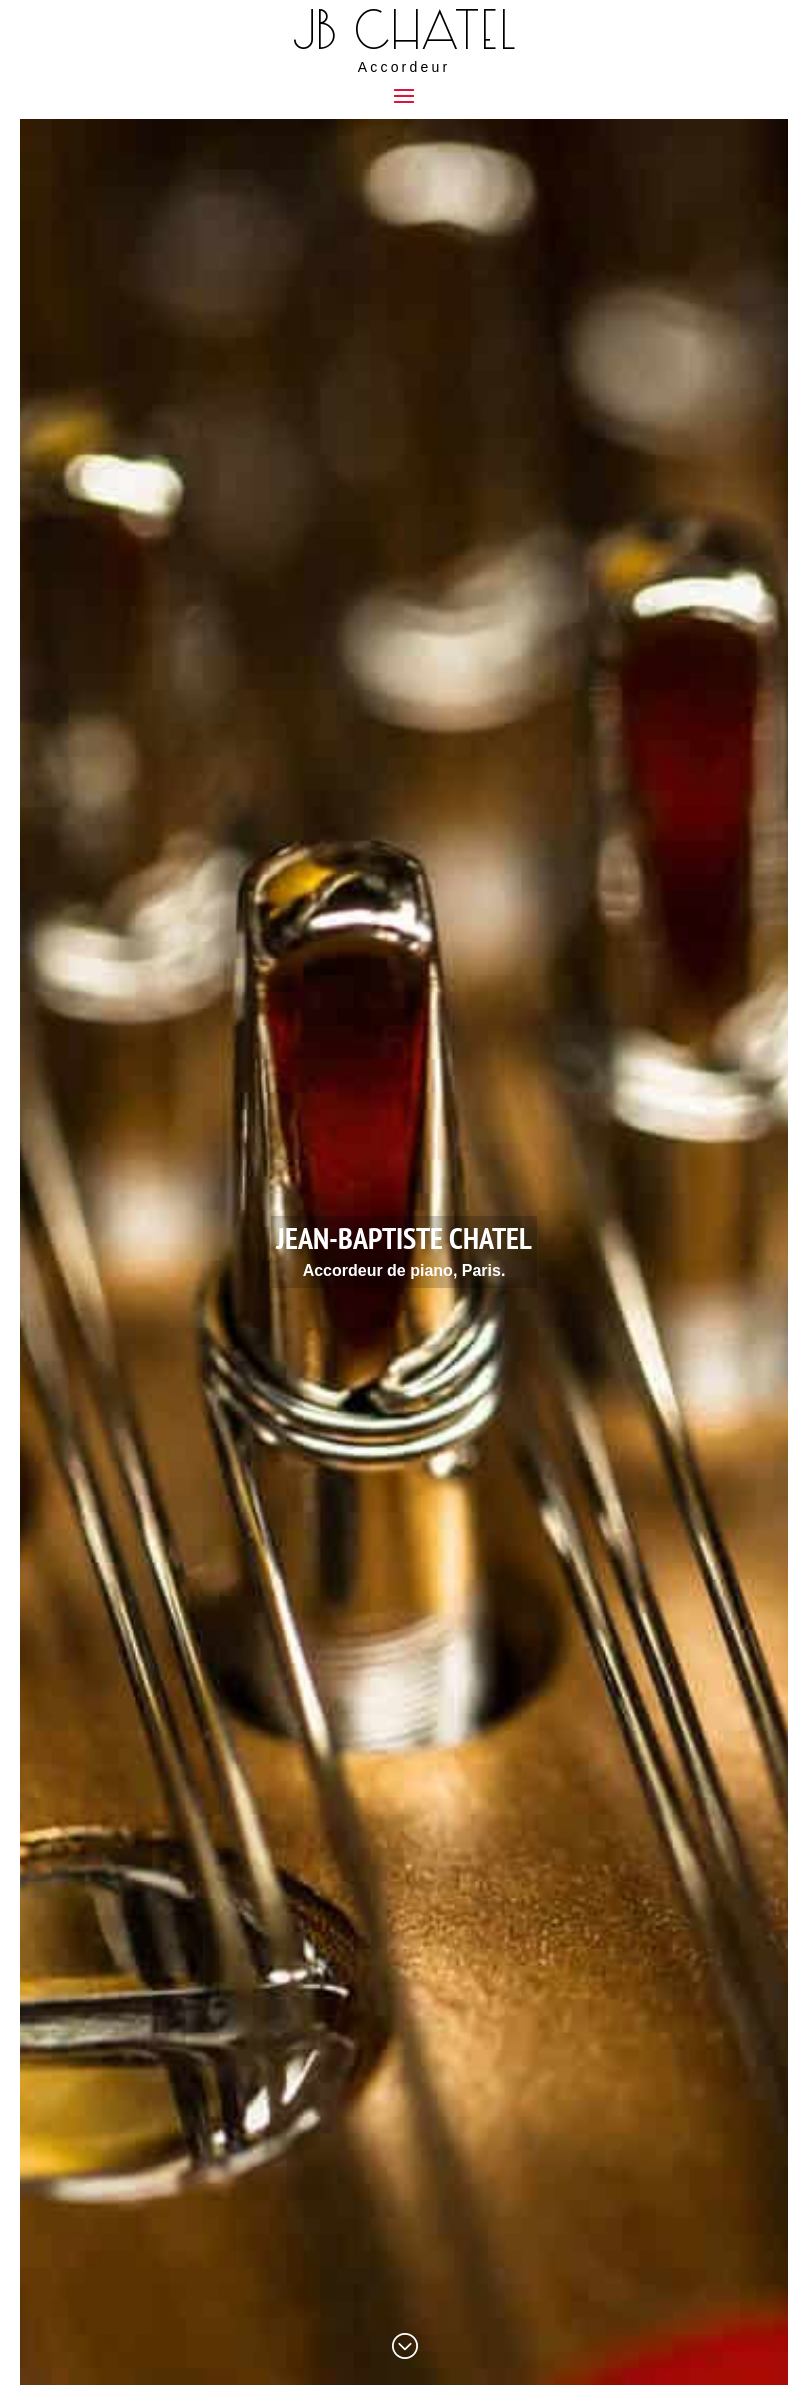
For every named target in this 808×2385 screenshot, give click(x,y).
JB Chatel (404, 31)
